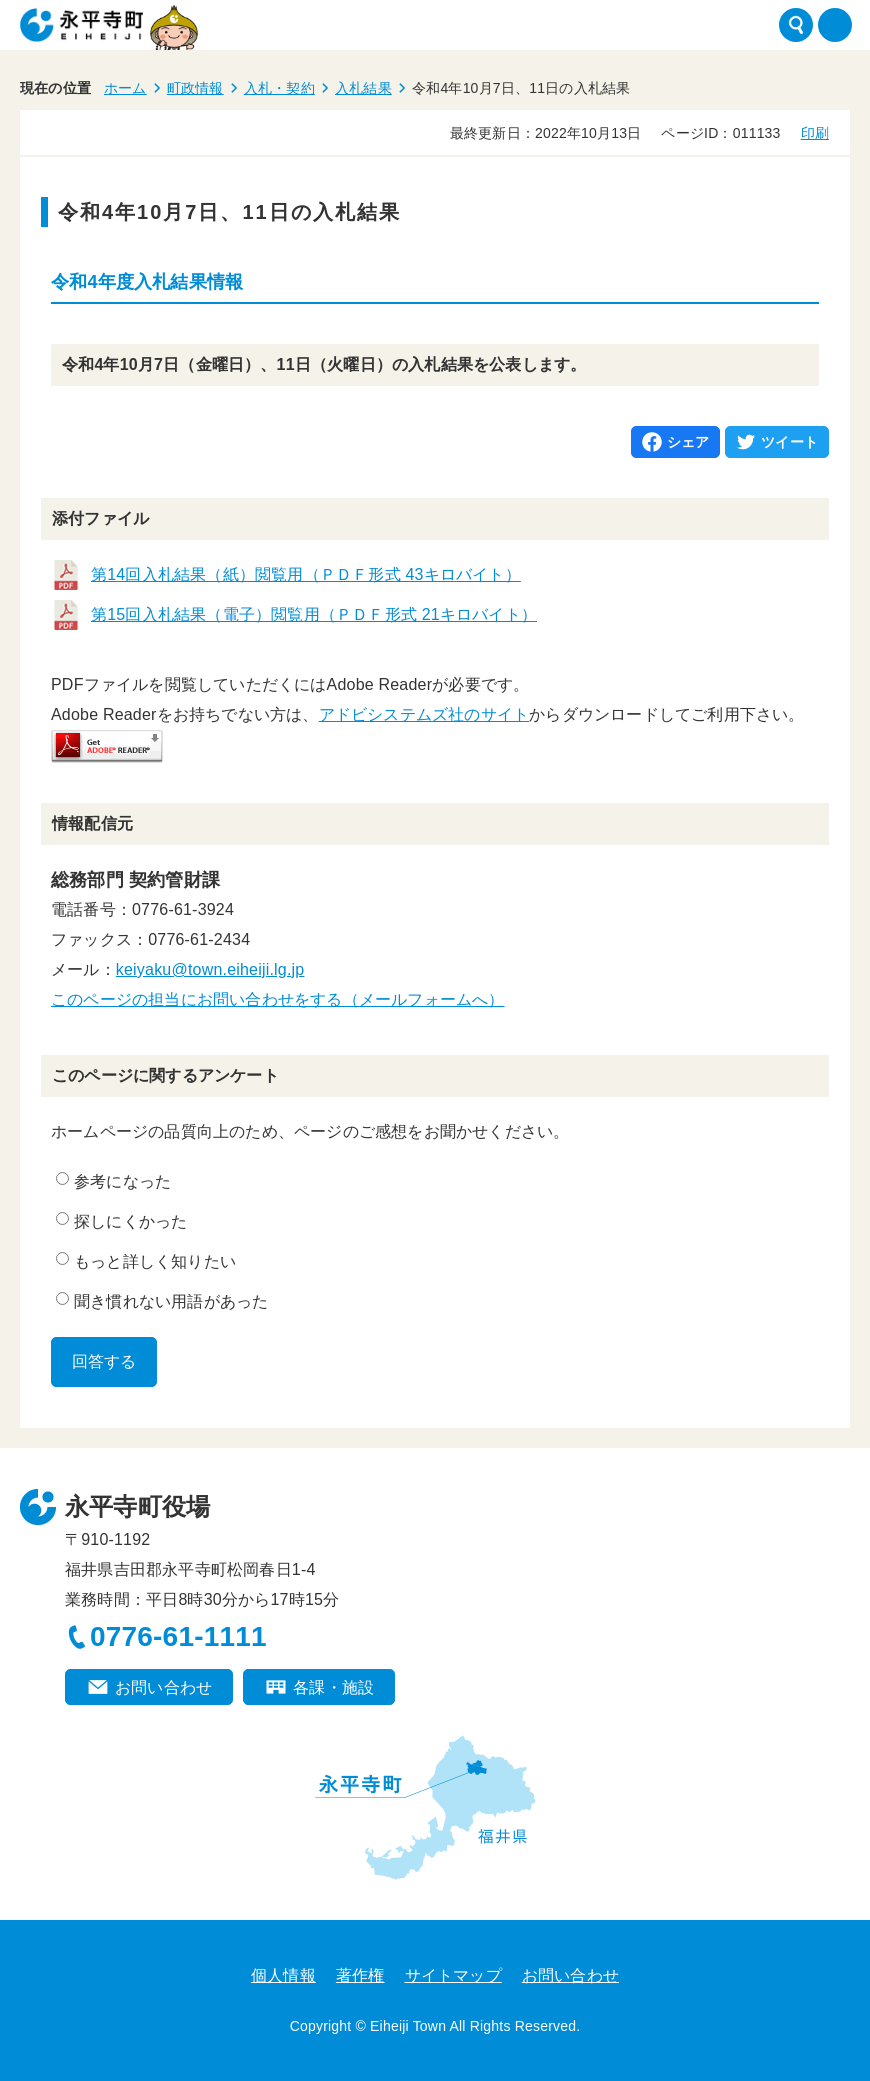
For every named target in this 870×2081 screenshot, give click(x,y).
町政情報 (195, 88)
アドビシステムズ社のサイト (424, 714)
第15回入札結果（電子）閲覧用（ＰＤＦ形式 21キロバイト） (314, 614)
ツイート (789, 442)
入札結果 (363, 88)
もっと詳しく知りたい (146, 1261)
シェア (688, 442)
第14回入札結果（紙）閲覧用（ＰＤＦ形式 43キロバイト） (306, 574)
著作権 (360, 1975)
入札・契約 (279, 88)
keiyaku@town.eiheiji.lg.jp (210, 969)
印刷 (815, 133)
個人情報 (283, 1975)
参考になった (113, 1181)
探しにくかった (121, 1221)
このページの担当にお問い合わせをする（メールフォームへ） (278, 999)
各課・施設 (333, 1687)
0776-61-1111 (178, 1636)
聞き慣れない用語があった (162, 1301)
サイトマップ (453, 1975)
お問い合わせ (163, 1687)
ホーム (125, 88)
